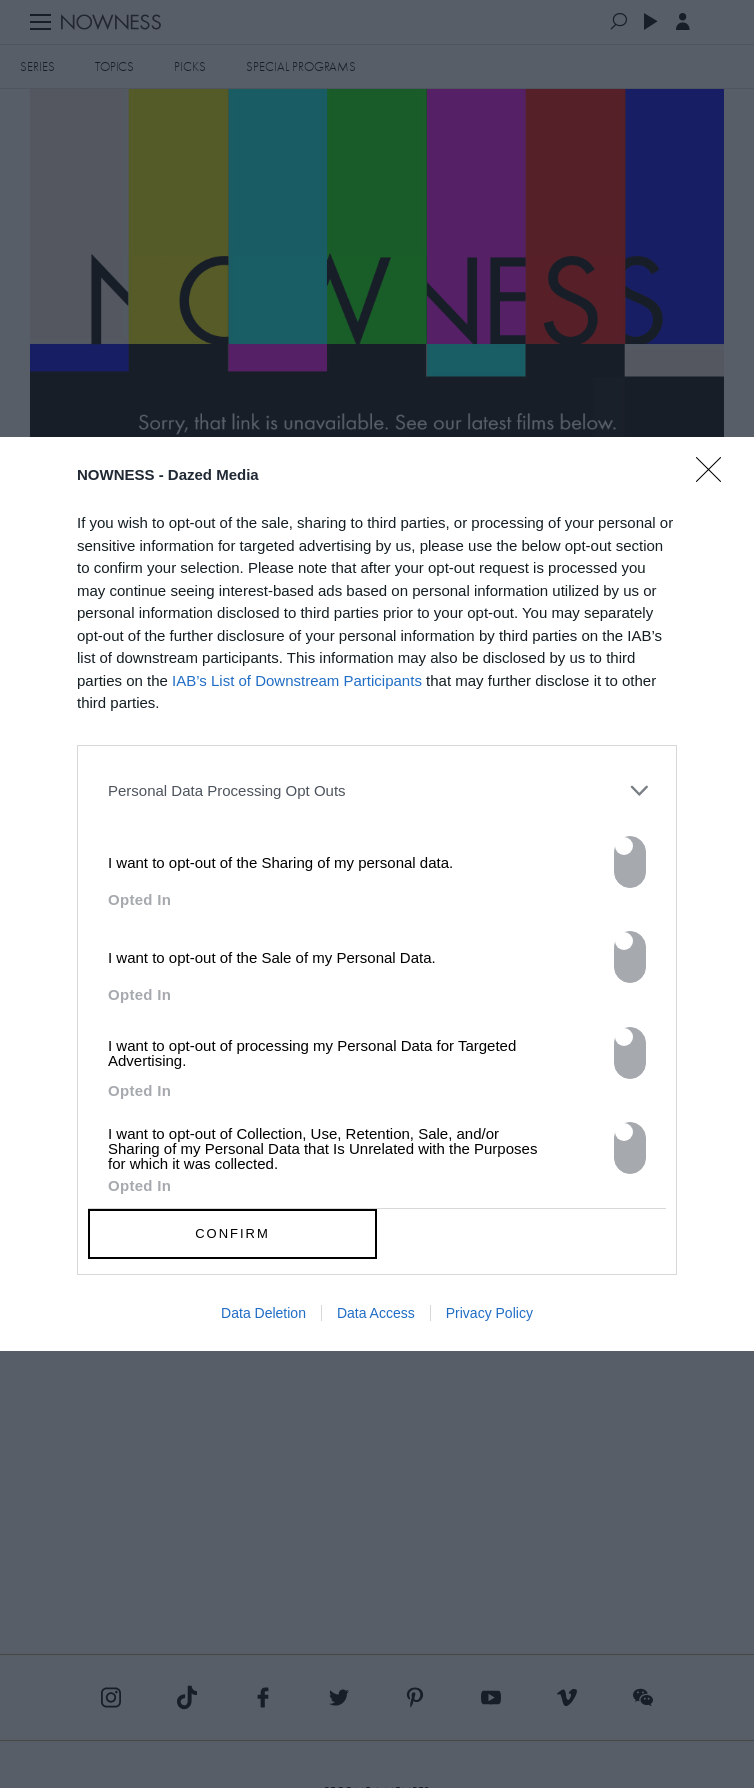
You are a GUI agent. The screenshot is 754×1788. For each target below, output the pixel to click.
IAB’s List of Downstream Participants (297, 680)
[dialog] (377, 894)
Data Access (376, 1313)
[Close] (715, 482)
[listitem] (377, 791)
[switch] (630, 862)
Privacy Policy (489, 1313)
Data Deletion (263, 1313)
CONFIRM (232, 1233)
